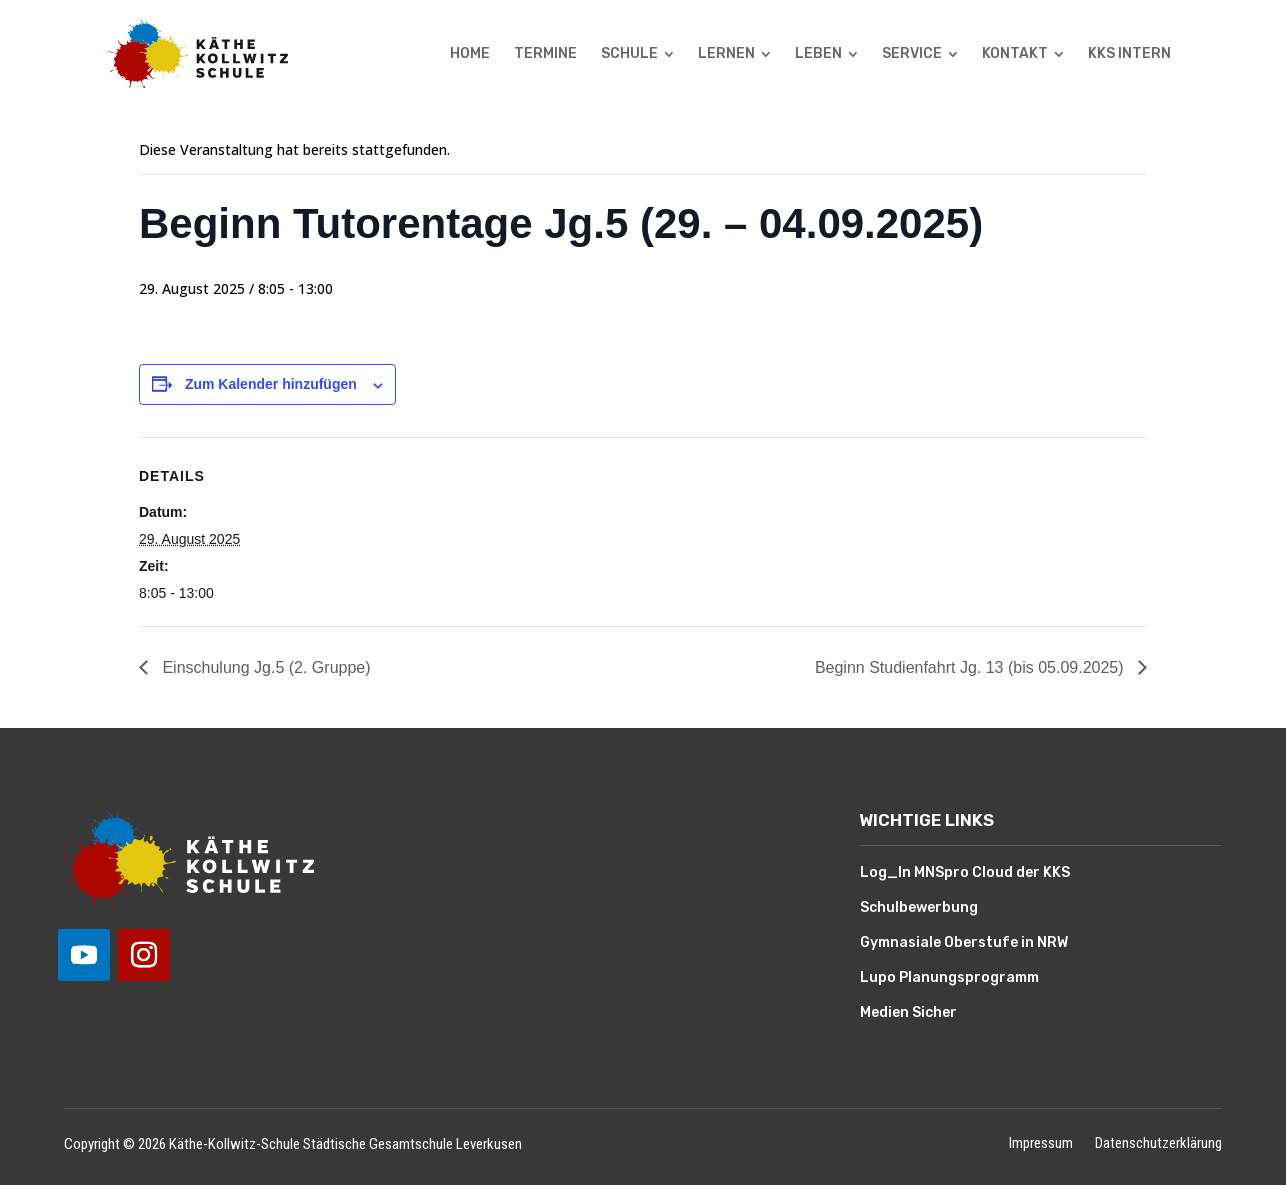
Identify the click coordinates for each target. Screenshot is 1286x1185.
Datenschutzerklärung (1158, 1144)
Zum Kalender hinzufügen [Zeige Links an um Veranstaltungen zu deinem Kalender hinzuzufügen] (271, 384)
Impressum (1041, 1144)
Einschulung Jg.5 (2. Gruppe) (264, 667)
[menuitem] (470, 54)
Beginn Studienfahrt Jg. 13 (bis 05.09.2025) (971, 667)
